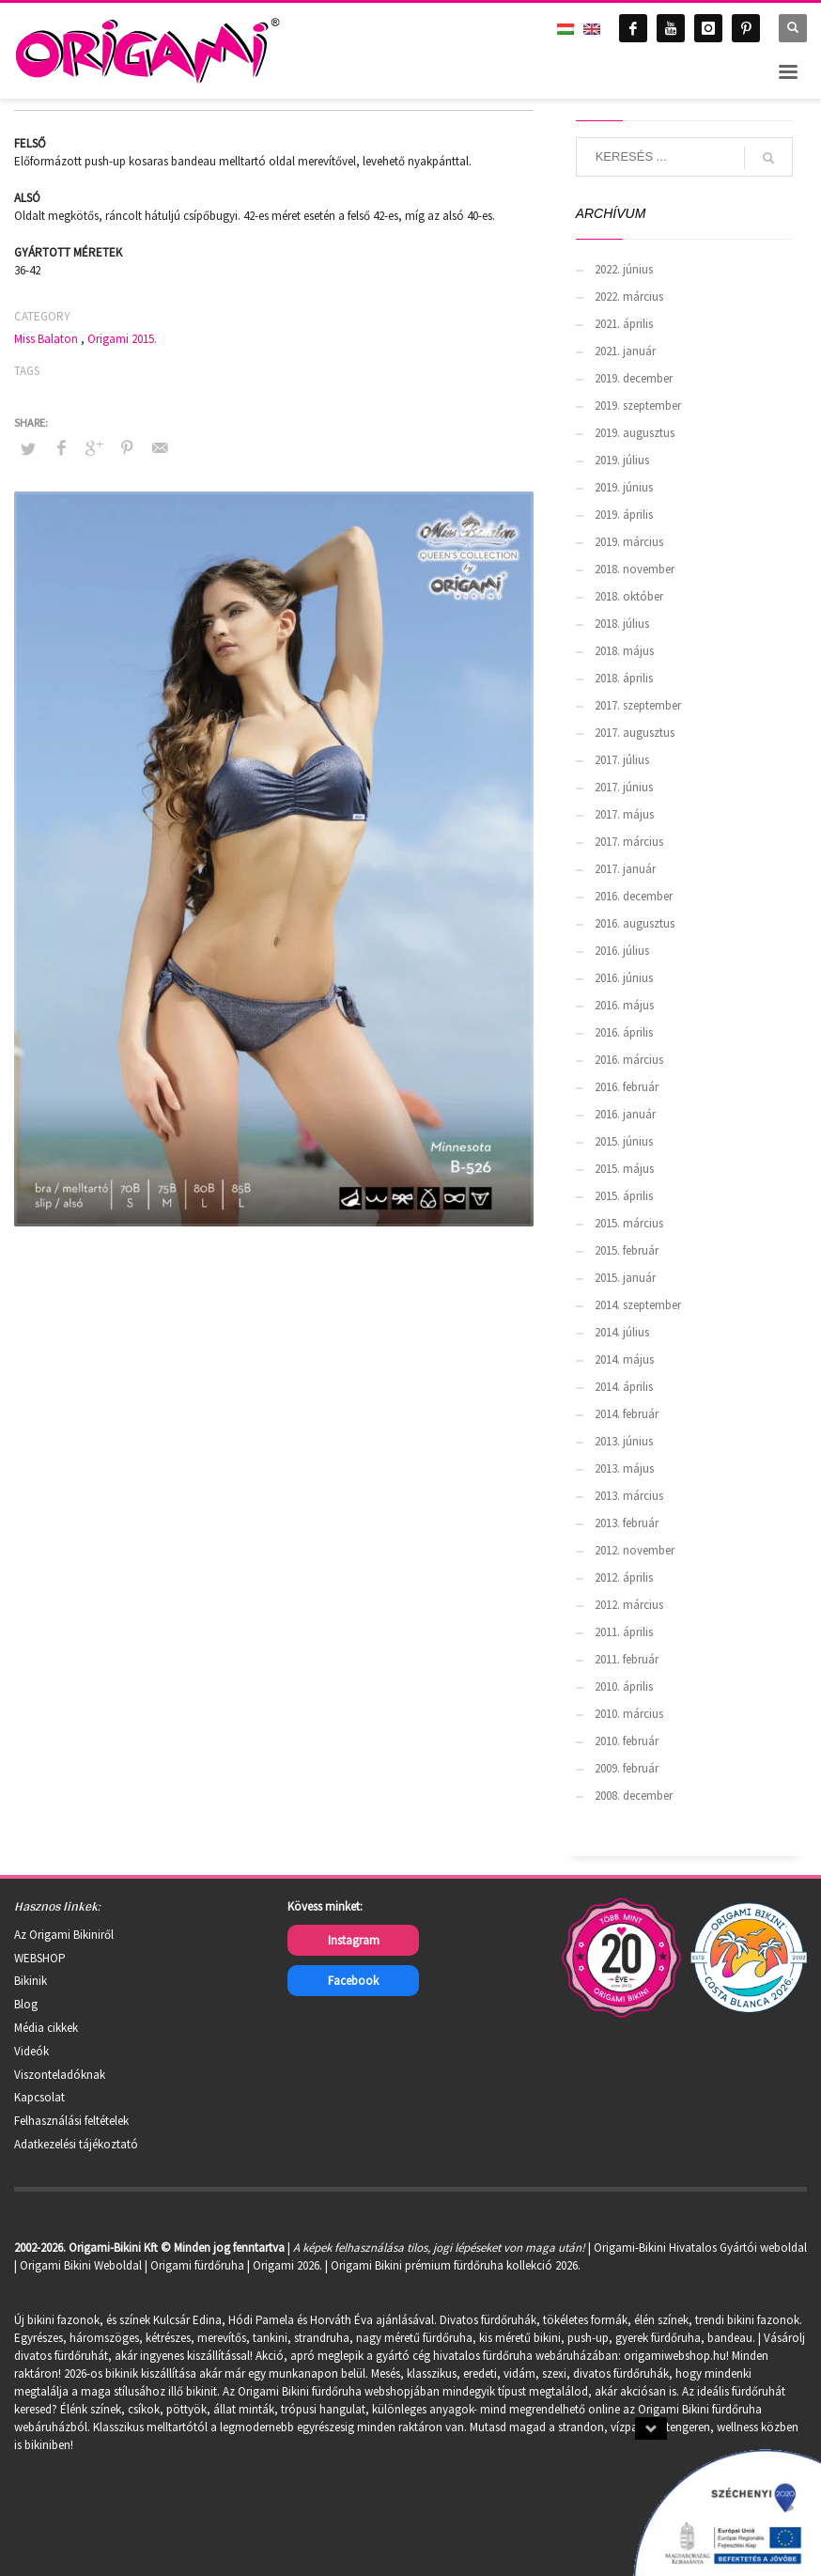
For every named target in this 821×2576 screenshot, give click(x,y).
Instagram (354, 1940)
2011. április (624, 1632)
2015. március (629, 1223)
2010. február (626, 1741)
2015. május (624, 1169)
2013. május (624, 1468)
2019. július (622, 460)
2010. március (629, 1714)
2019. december (634, 378)
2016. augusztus (634, 923)
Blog (26, 2004)
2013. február (626, 1523)
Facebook (353, 1981)
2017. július (622, 760)
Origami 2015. (122, 339)
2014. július (622, 1332)
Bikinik (30, 1981)
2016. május (624, 1005)
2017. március (629, 842)
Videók (31, 2051)
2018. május (624, 651)
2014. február (626, 1414)
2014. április (624, 1387)
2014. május (624, 1359)
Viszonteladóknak (59, 2075)
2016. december (634, 896)
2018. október (629, 596)
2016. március (629, 1060)
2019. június (624, 487)
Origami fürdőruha (197, 2265)
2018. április (624, 678)
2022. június (624, 269)
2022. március (629, 296)
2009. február (626, 1768)
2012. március (629, 1605)
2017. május (624, 814)
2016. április (624, 1032)
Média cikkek (46, 2028)
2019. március (629, 542)
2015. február (626, 1250)
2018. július (622, 624)
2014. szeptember (638, 1305)
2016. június (624, 978)
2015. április (624, 1196)
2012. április (624, 1577)
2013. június (624, 1441)
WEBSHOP (40, 1958)
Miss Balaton (46, 339)
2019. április (624, 515)
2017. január (625, 869)
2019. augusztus (634, 433)
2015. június (624, 1141)
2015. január (625, 1278)
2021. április (624, 324)
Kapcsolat (39, 2097)
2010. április (624, 1686)
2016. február (626, 1087)
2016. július (622, 951)
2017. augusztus (634, 733)
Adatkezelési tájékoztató (76, 2144)
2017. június (624, 787)
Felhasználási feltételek (71, 2121)
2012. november (634, 1550)
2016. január (625, 1114)
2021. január (625, 351)
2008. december (634, 1795)
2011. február (626, 1659)
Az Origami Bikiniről (64, 1935)
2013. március (629, 1496)
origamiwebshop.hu (675, 2356)
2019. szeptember (638, 406)
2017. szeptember (638, 705)
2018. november (634, 569)
